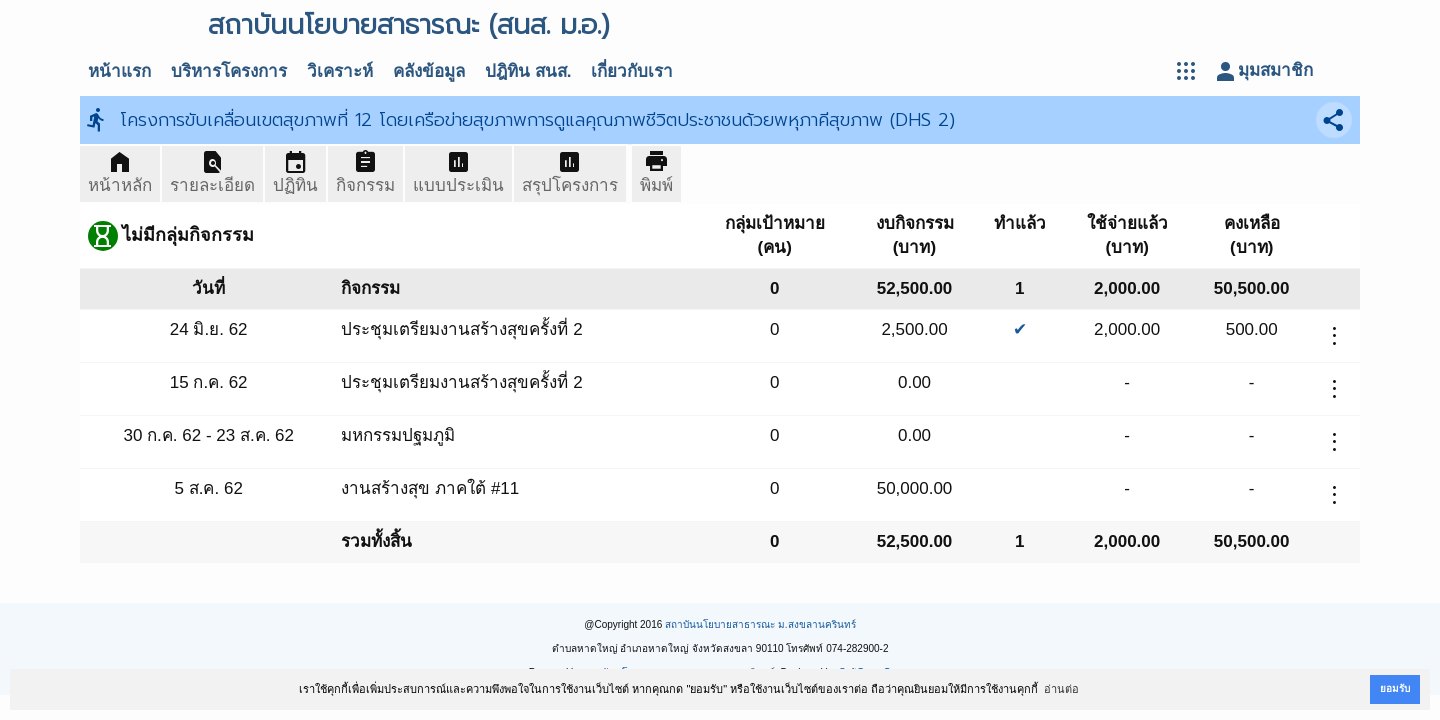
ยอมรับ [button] (1395, 688)
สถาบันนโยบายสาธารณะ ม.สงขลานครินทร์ (760, 624)
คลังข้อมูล (429, 71)
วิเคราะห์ (340, 71)
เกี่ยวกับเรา (632, 71)
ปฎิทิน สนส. (528, 71)
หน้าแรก (119, 71)
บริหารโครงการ (229, 71)
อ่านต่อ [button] (1061, 689)
